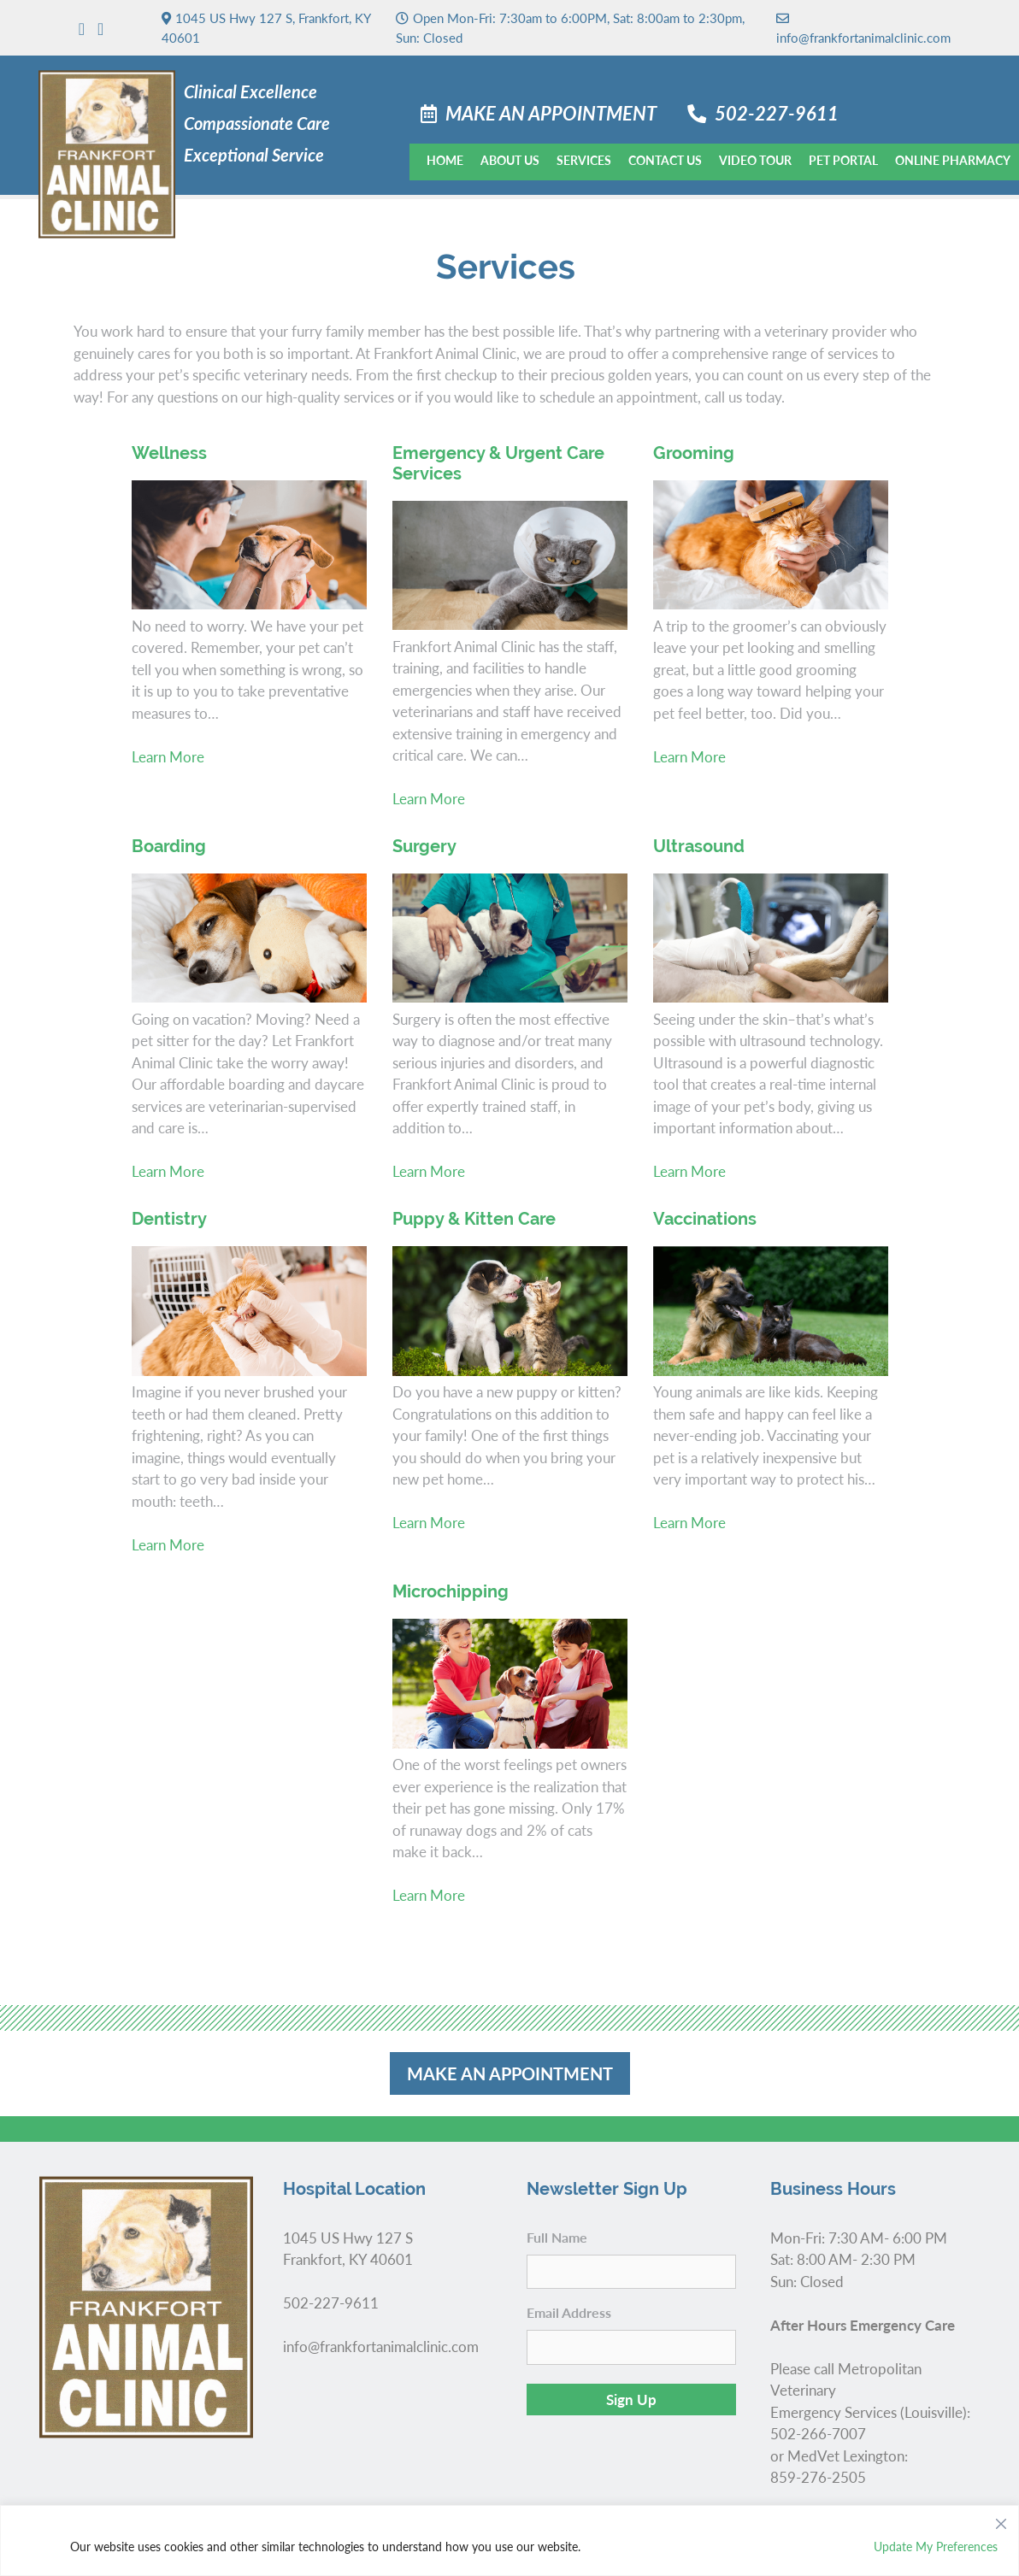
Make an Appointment (551, 112)
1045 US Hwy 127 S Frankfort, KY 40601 (348, 2248)
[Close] (1001, 2519)
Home (445, 159)
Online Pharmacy (952, 159)
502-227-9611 (777, 112)
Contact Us (665, 159)
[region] (509, 2540)
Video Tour (755, 159)
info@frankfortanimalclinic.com (863, 27)
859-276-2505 (818, 2477)
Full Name (557, 2237)
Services (584, 159)
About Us (509, 159)
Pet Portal (843, 159)
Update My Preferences (936, 2546)
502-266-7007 (818, 2433)
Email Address (569, 2312)
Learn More (168, 756)
